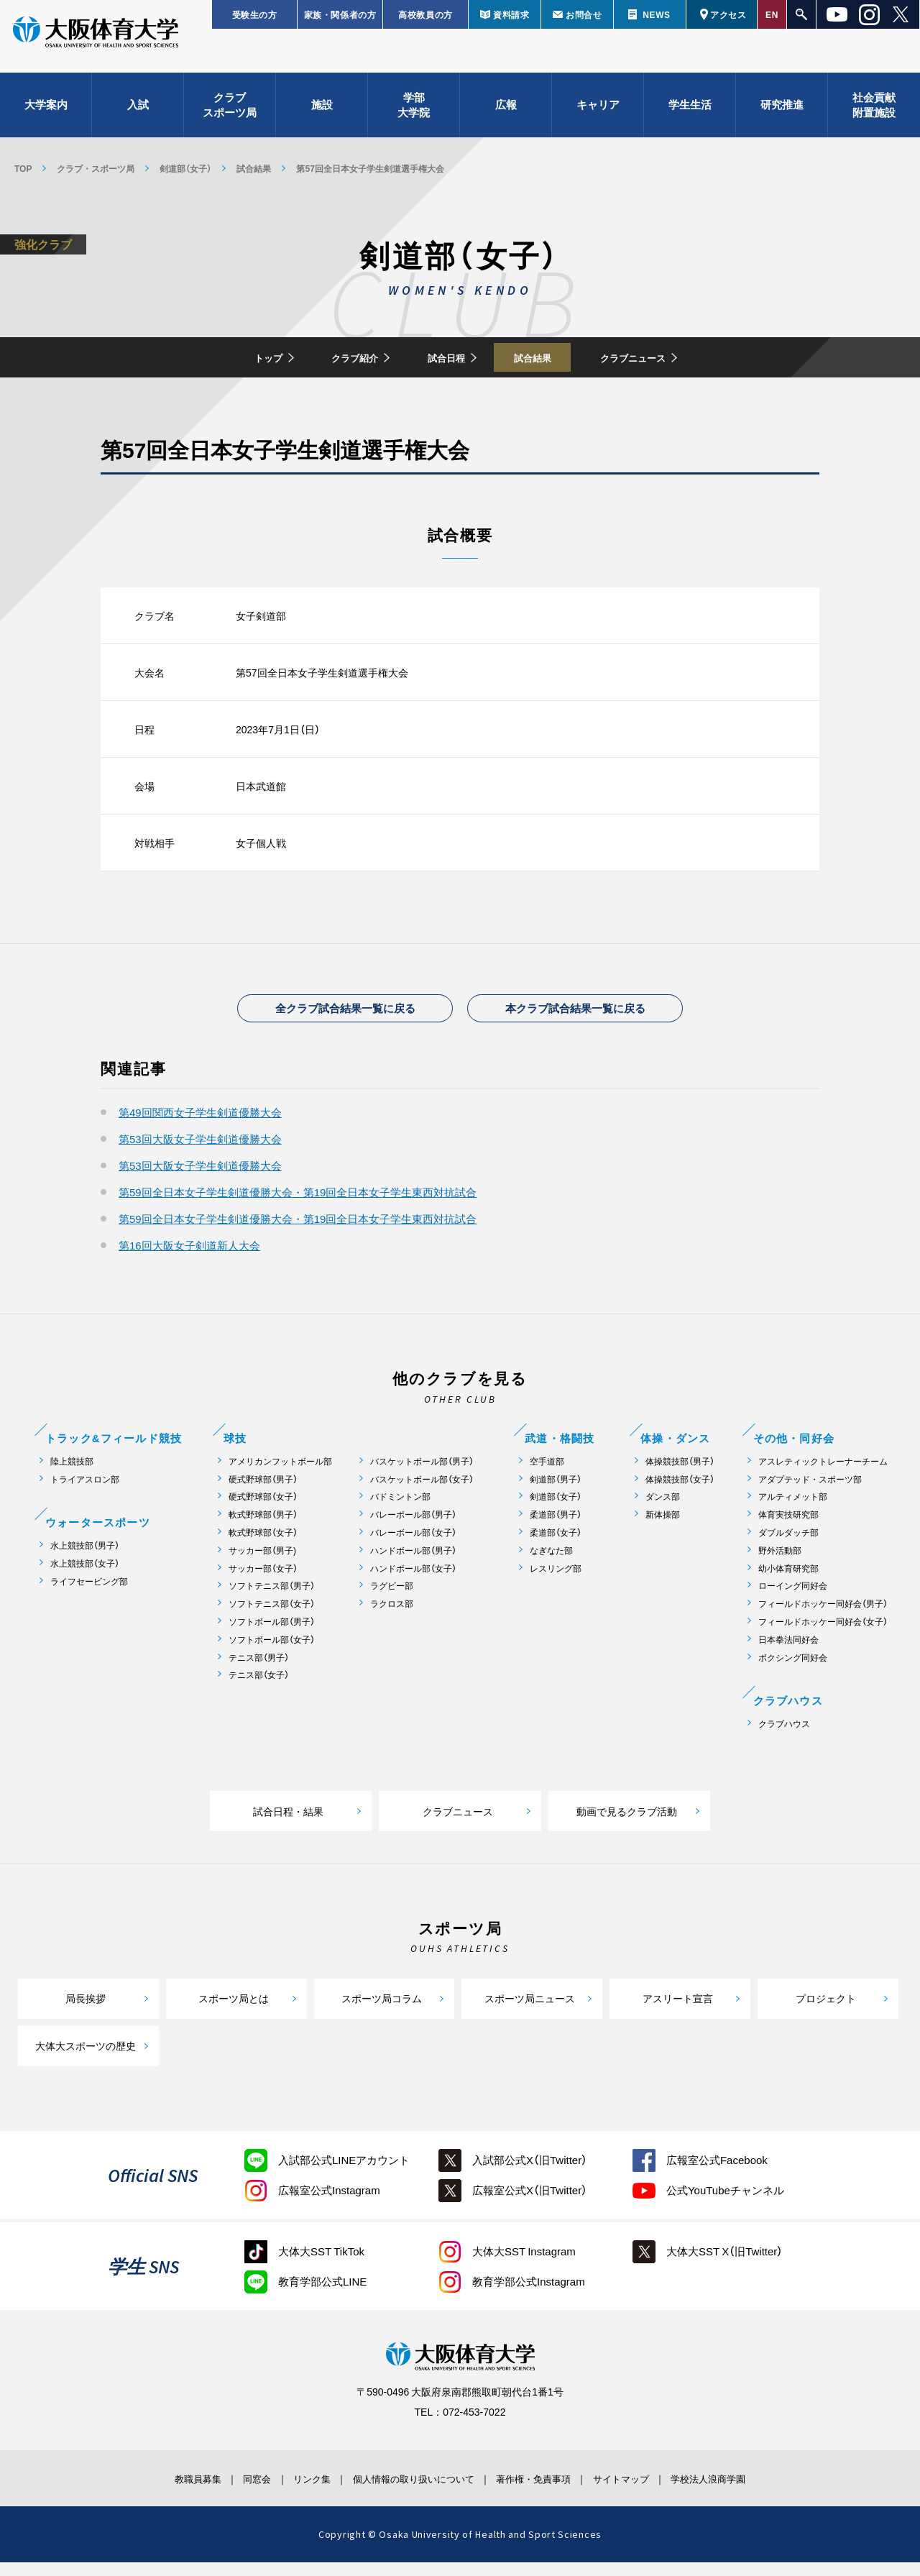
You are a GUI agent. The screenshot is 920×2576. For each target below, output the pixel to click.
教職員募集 (154, 2491)
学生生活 (690, 115)
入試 (138, 115)
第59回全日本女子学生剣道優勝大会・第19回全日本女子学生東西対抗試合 (298, 1206)
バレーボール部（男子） (413, 1528)
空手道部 (547, 1474)
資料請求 (511, 14)
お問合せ (584, 14)
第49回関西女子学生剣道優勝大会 (200, 1126)
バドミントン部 (400, 1510)
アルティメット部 (792, 1510)
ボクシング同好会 (792, 1670)
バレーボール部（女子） (413, 1546)
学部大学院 (413, 115)
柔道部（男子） (555, 1528)
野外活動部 (779, 1563)
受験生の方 (254, 14)
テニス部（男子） (259, 1670)
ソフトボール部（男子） (272, 1635)
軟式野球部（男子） (263, 1528)
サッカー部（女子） (263, 1581)
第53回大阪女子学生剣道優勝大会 (200, 1152)
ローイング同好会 (792, 1599)
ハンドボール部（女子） (413, 1581)
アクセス (728, 14)
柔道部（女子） (555, 1546)
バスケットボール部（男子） (422, 1474)
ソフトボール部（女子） (272, 1652)
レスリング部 (555, 1581)
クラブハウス (784, 1737)
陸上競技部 (71, 1474)
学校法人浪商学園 (751, 2491)
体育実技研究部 (788, 1528)
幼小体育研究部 (788, 1581)
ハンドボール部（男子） (413, 1563)
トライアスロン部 (84, 1492)
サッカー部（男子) (262, 1563)
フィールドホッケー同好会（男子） (823, 1617)
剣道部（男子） (555, 1492)
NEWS (656, 14)
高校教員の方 (425, 14)
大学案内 (46, 115)
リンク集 (292, 2491)
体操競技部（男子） (679, 1474)
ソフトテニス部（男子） (272, 1599)
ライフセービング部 (89, 1595)
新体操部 (662, 1528)
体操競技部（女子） (679, 1492)
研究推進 (782, 115)
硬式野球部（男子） (263, 1492)
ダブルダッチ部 (788, 1546)
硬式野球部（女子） (263, 1510)
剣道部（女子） (185, 168)
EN (771, 14)
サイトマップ (649, 2491)
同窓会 (226, 2491)
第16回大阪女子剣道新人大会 (189, 1259)
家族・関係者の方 (340, 14)
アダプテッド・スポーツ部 (810, 1492)
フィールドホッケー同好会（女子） (823, 1635)
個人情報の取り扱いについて (409, 2491)
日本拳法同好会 (788, 1652)
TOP (23, 168)
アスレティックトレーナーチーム (823, 1474)
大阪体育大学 (95, 44)
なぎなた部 (551, 1563)
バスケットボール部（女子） (422, 1492)
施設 (322, 115)
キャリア (598, 115)
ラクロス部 (391, 1617)
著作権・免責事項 (547, 2491)
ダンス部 (662, 1510)
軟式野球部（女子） (263, 1546)
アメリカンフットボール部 (280, 1474)
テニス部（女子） (259, 1688)
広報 (506, 115)
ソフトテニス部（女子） (272, 1617)
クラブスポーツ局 (230, 115)
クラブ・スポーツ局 (95, 168)
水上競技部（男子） (84, 1559)
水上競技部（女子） (84, 1577)
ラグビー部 (391, 1599)
